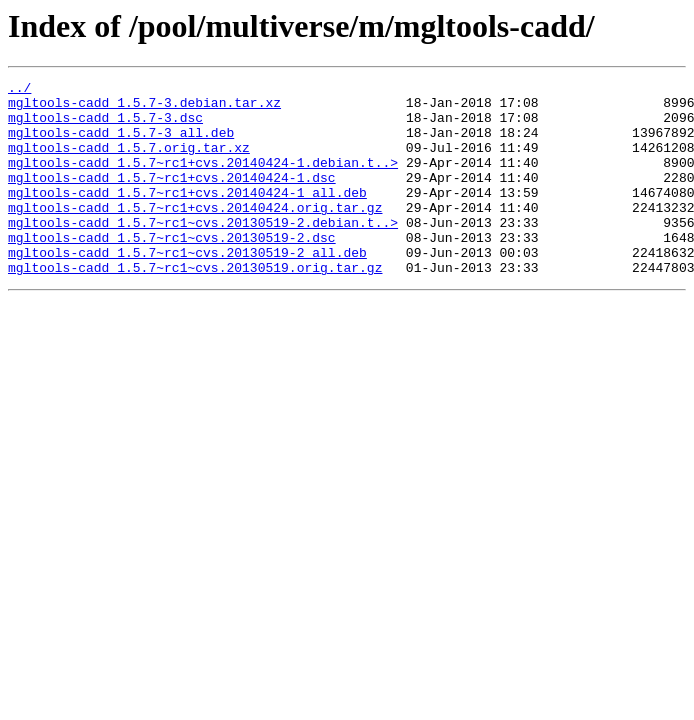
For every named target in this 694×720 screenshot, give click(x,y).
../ (19, 90)
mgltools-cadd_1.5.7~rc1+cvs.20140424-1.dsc (172, 198)
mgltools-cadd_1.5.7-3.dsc (105, 126)
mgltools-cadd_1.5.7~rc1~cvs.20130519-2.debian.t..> (203, 252)
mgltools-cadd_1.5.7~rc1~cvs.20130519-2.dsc (172, 270)
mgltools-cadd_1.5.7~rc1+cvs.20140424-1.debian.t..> (203, 180)
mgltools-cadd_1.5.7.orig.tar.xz (129, 162)
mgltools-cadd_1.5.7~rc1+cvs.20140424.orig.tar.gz (195, 234)
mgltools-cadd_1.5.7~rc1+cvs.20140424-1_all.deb (187, 216)
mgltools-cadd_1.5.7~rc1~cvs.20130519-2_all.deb (187, 288)
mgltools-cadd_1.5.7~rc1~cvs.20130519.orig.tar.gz (195, 306)
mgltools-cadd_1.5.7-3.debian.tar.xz (144, 108)
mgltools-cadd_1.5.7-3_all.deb (121, 144)
